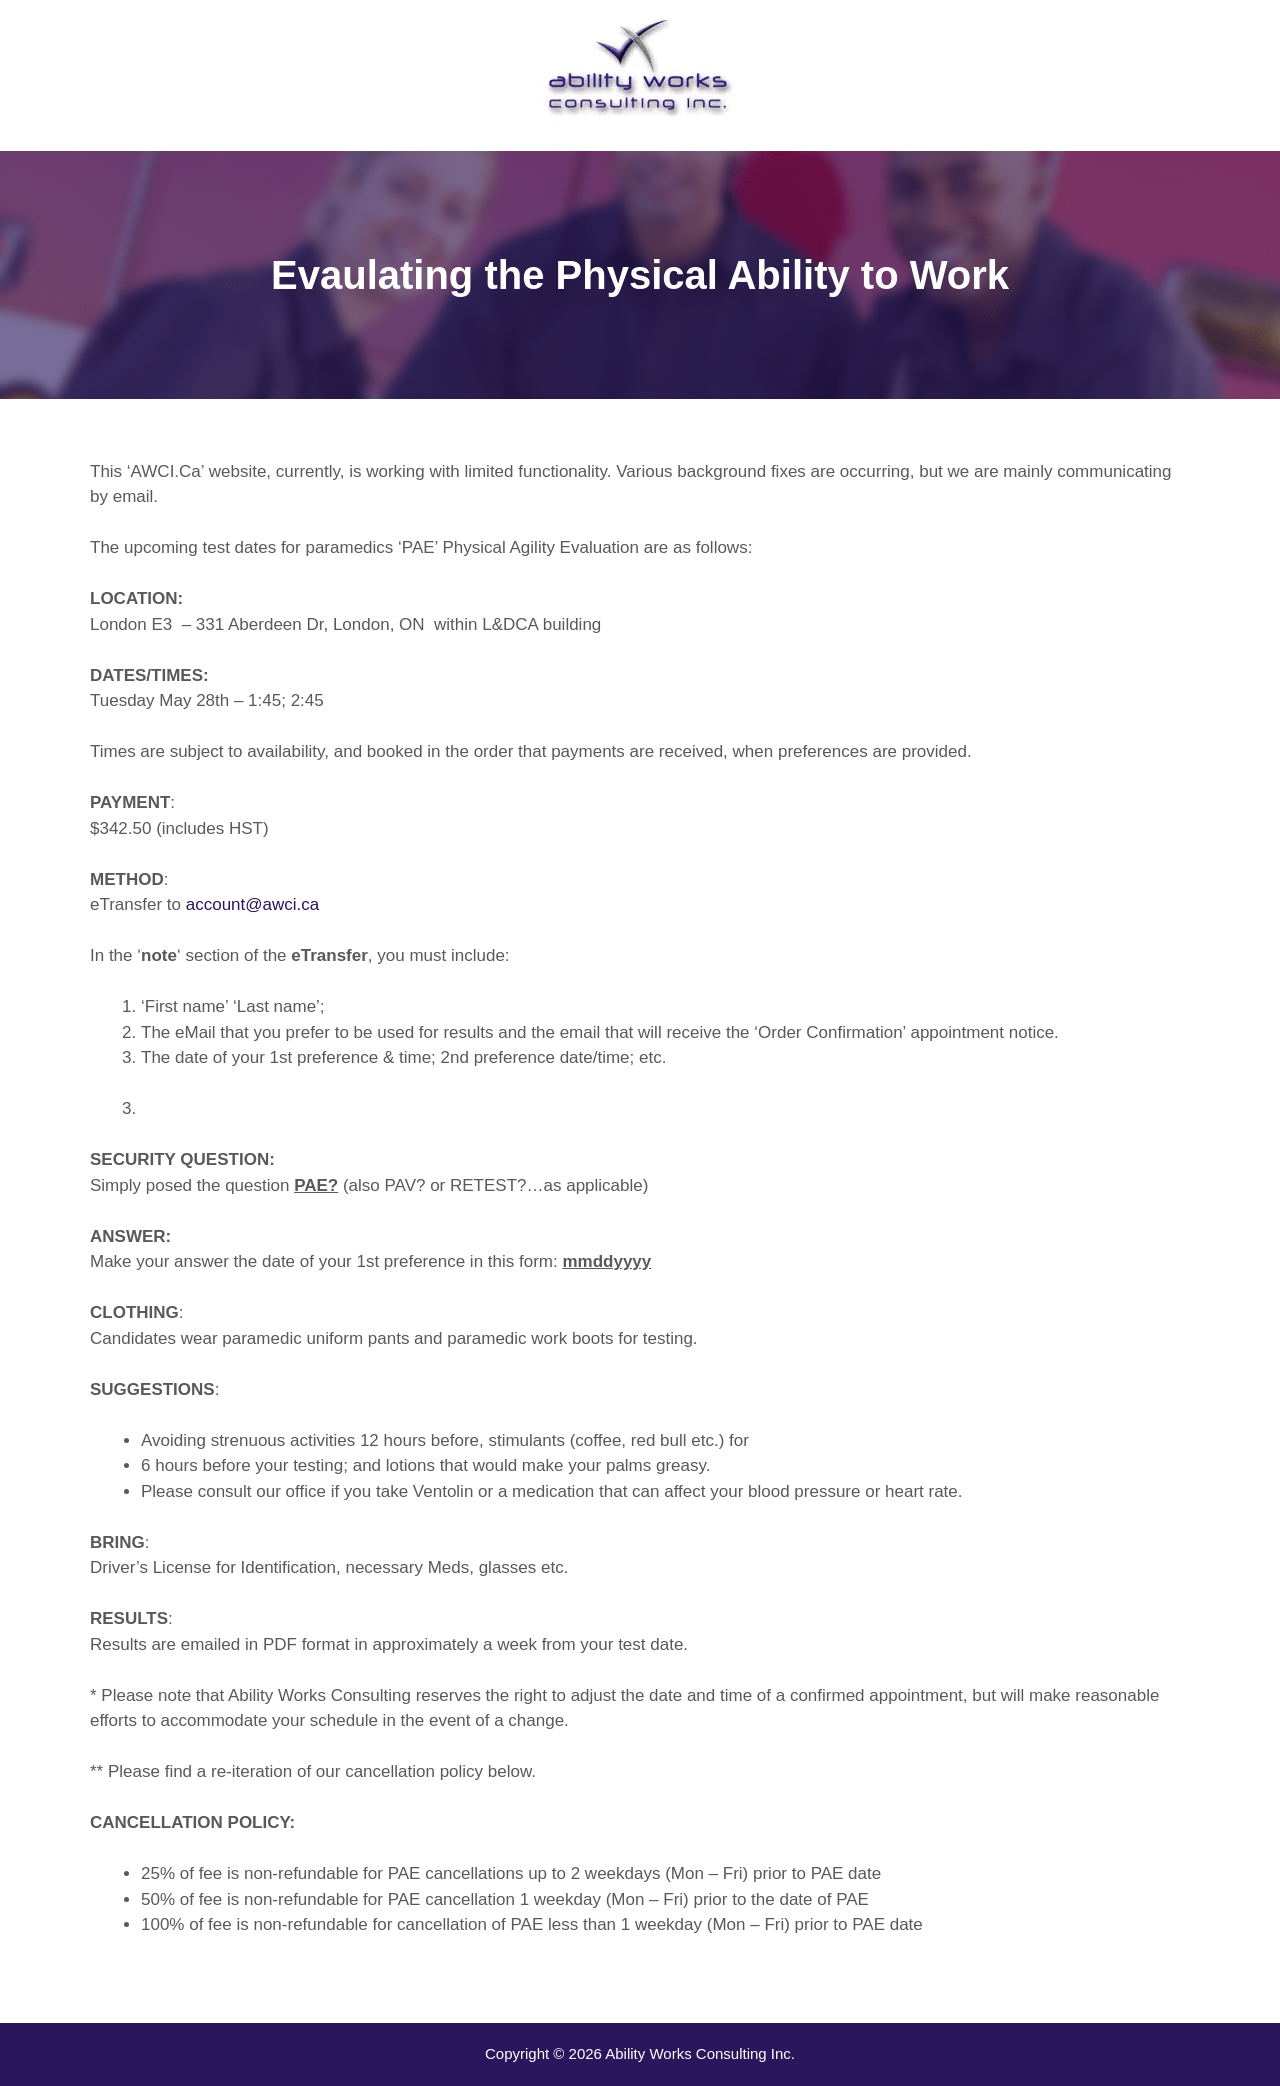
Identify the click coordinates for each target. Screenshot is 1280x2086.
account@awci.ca (253, 904)
